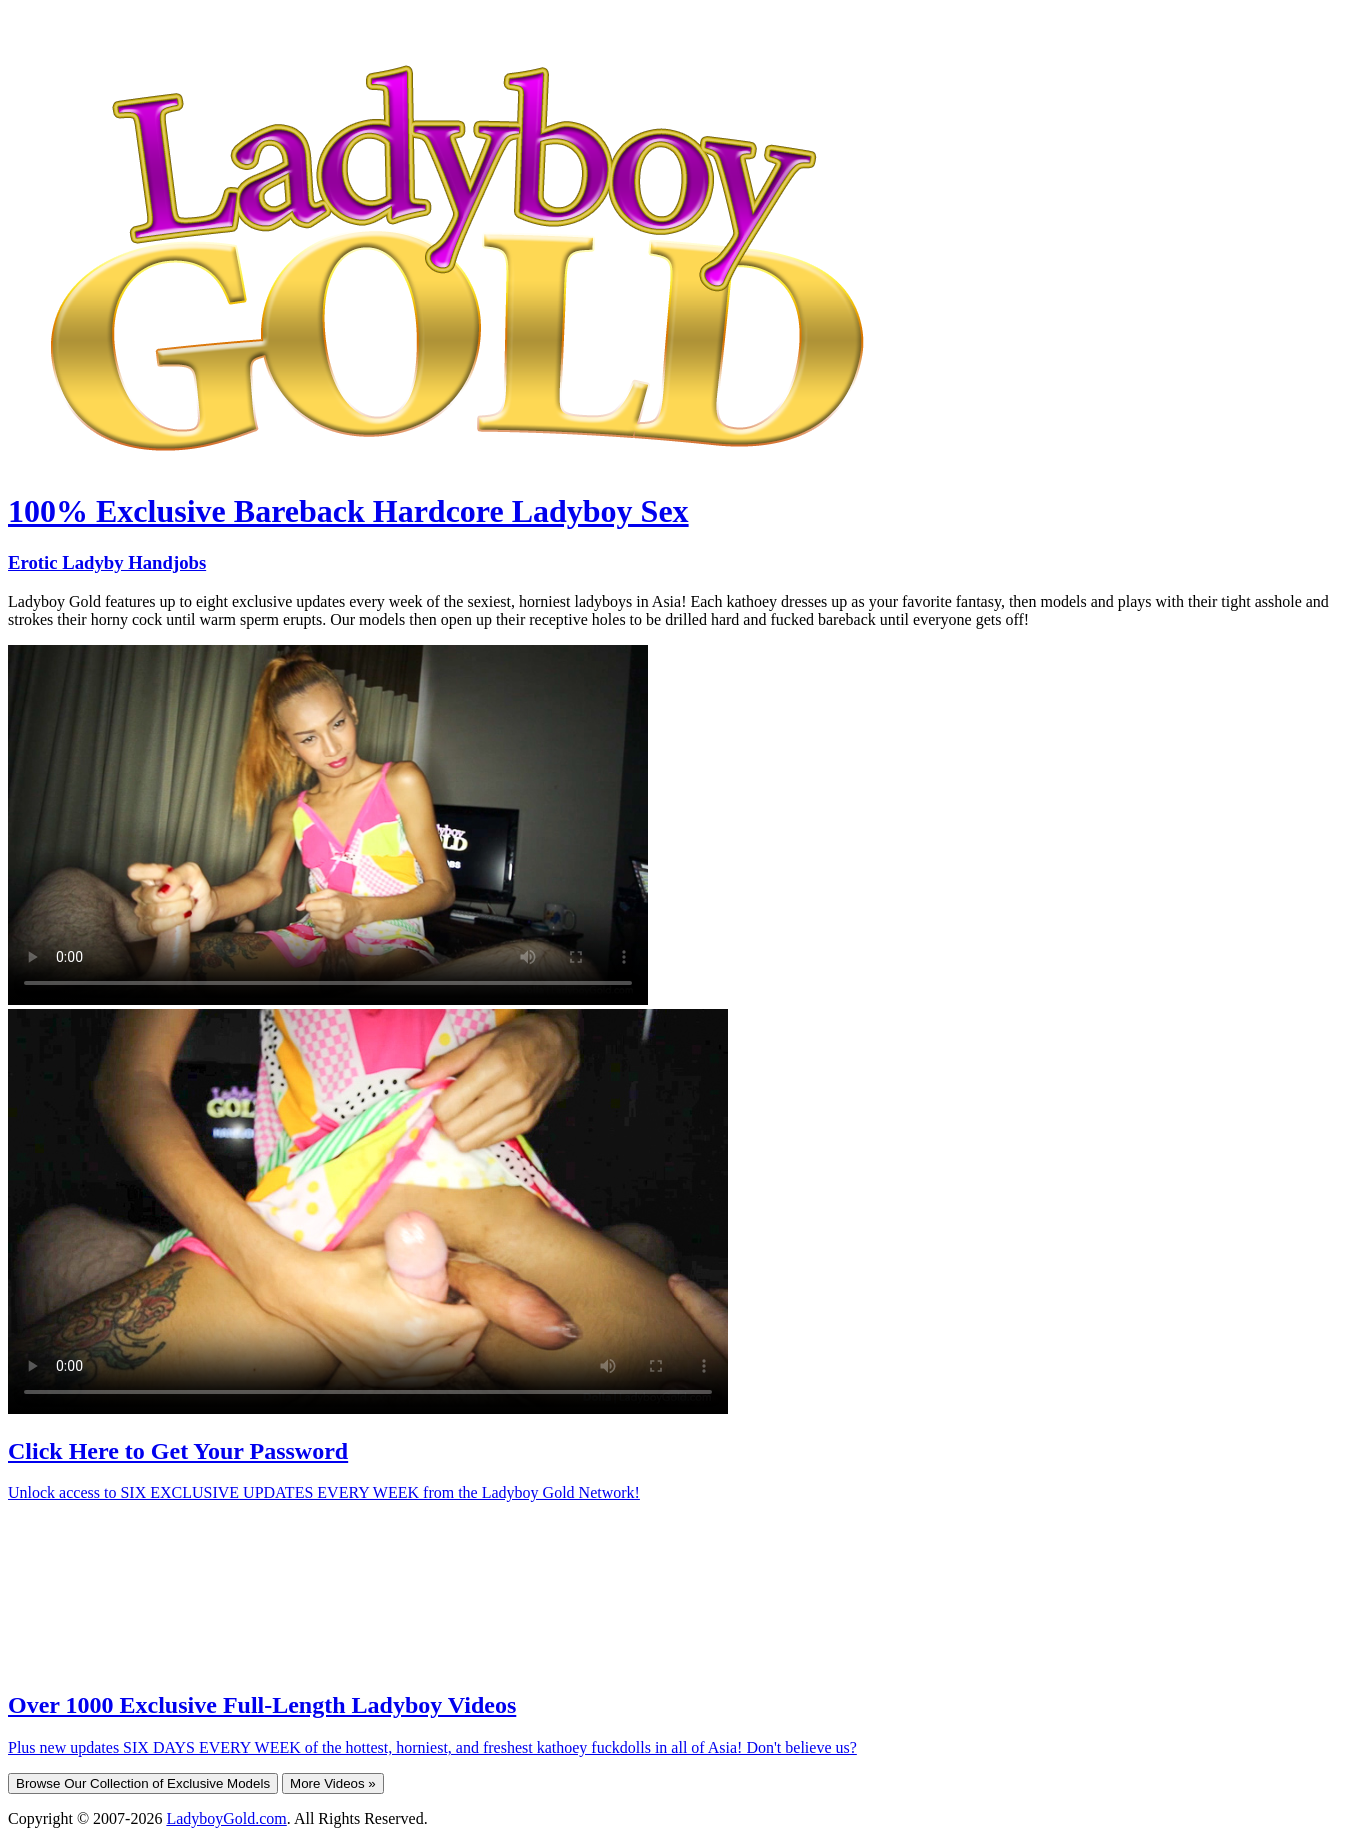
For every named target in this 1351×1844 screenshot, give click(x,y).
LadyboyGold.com (226, 1818)
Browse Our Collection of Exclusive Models (143, 1783)
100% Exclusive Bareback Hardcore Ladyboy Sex (348, 511)
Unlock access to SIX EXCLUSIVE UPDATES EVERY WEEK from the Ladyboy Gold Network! (324, 1492)
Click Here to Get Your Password (178, 1451)
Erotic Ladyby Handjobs (107, 562)
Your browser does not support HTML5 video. (328, 825)
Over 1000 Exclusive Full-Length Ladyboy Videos (262, 1705)
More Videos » (333, 1783)
